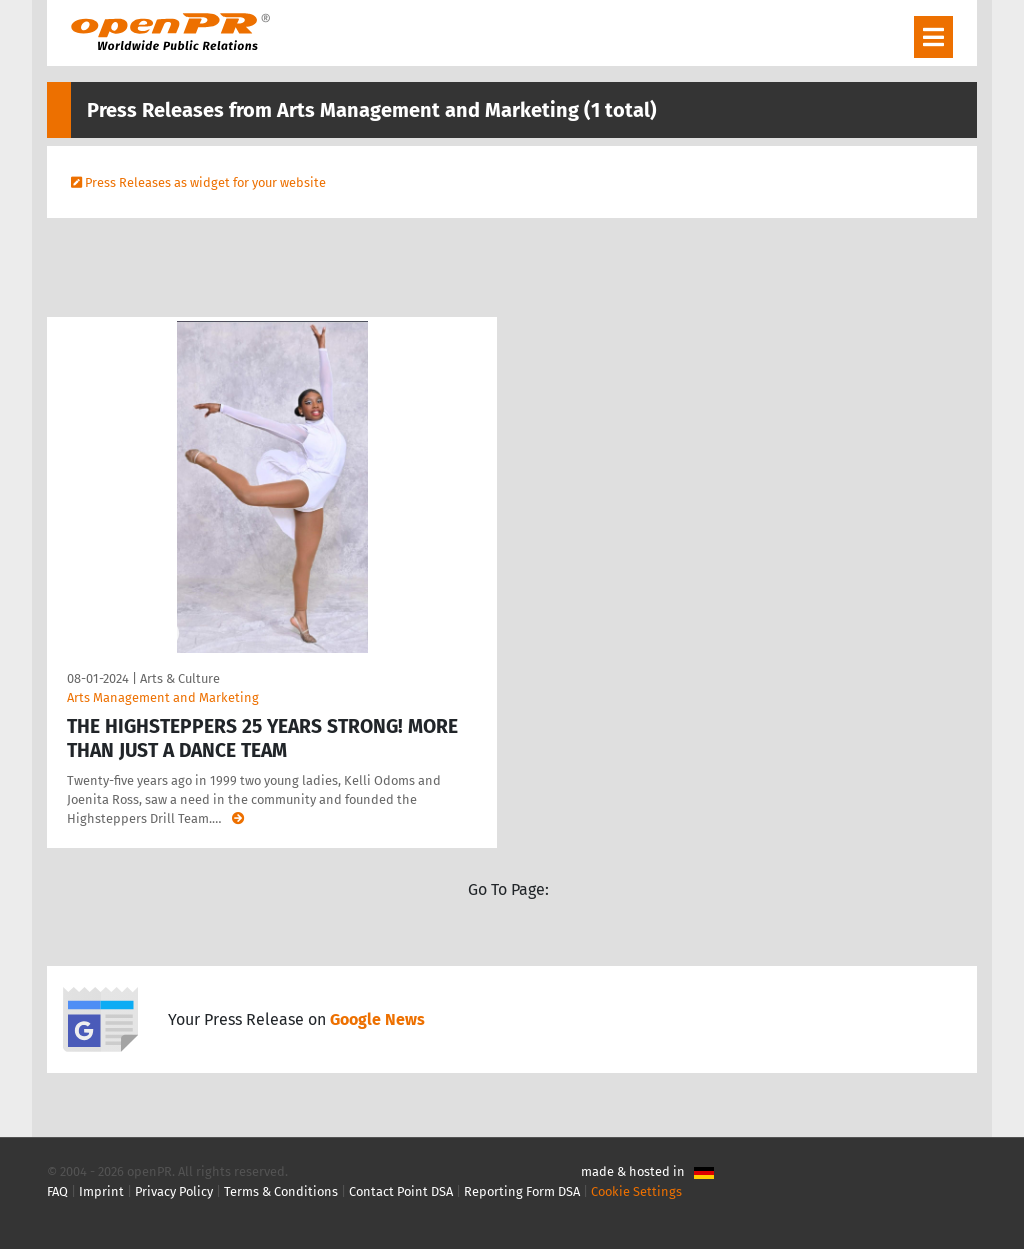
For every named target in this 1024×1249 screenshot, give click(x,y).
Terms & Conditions (281, 1191)
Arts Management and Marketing (163, 697)
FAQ (57, 1191)
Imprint (101, 1191)
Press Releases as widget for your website (205, 182)
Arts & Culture (180, 678)
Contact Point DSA (401, 1191)
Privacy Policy (174, 1191)
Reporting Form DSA (522, 1191)
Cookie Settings (636, 1191)
